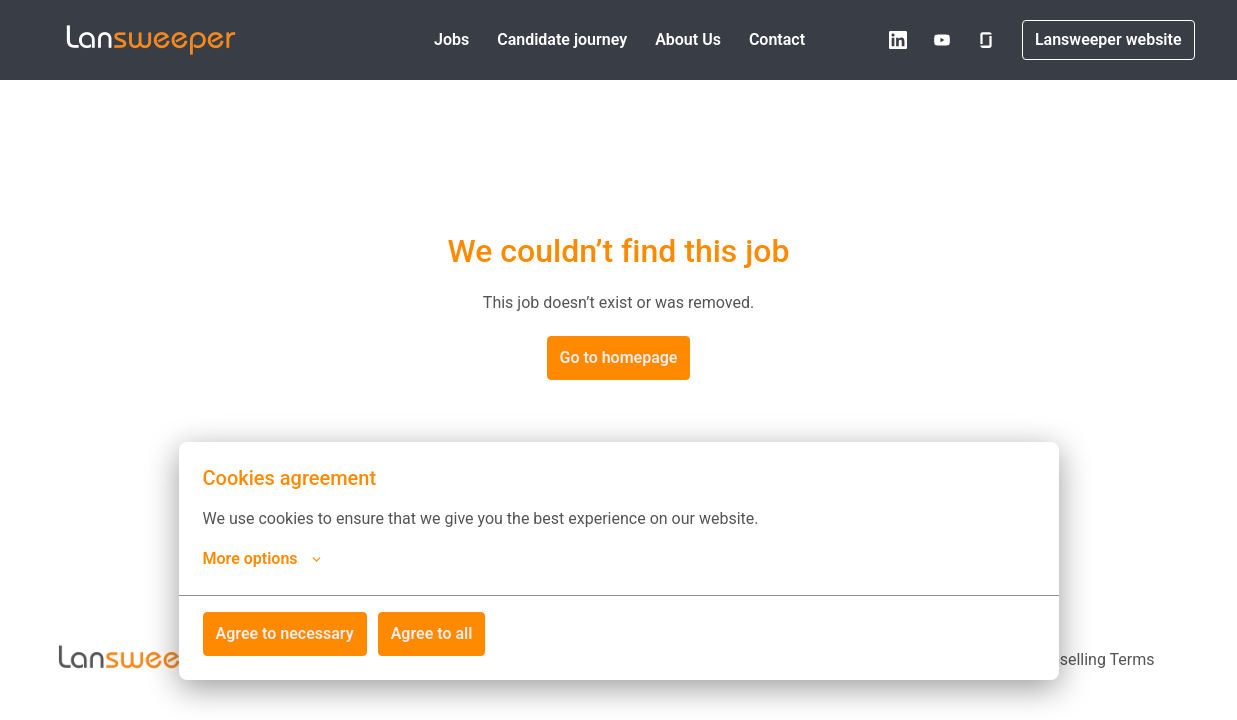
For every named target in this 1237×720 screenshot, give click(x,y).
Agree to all (432, 633)
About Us (688, 39)
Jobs (451, 39)
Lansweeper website (1108, 39)
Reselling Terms (1097, 659)
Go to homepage (619, 357)
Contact (777, 39)
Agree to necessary (285, 633)
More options (262, 559)
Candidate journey (562, 39)
